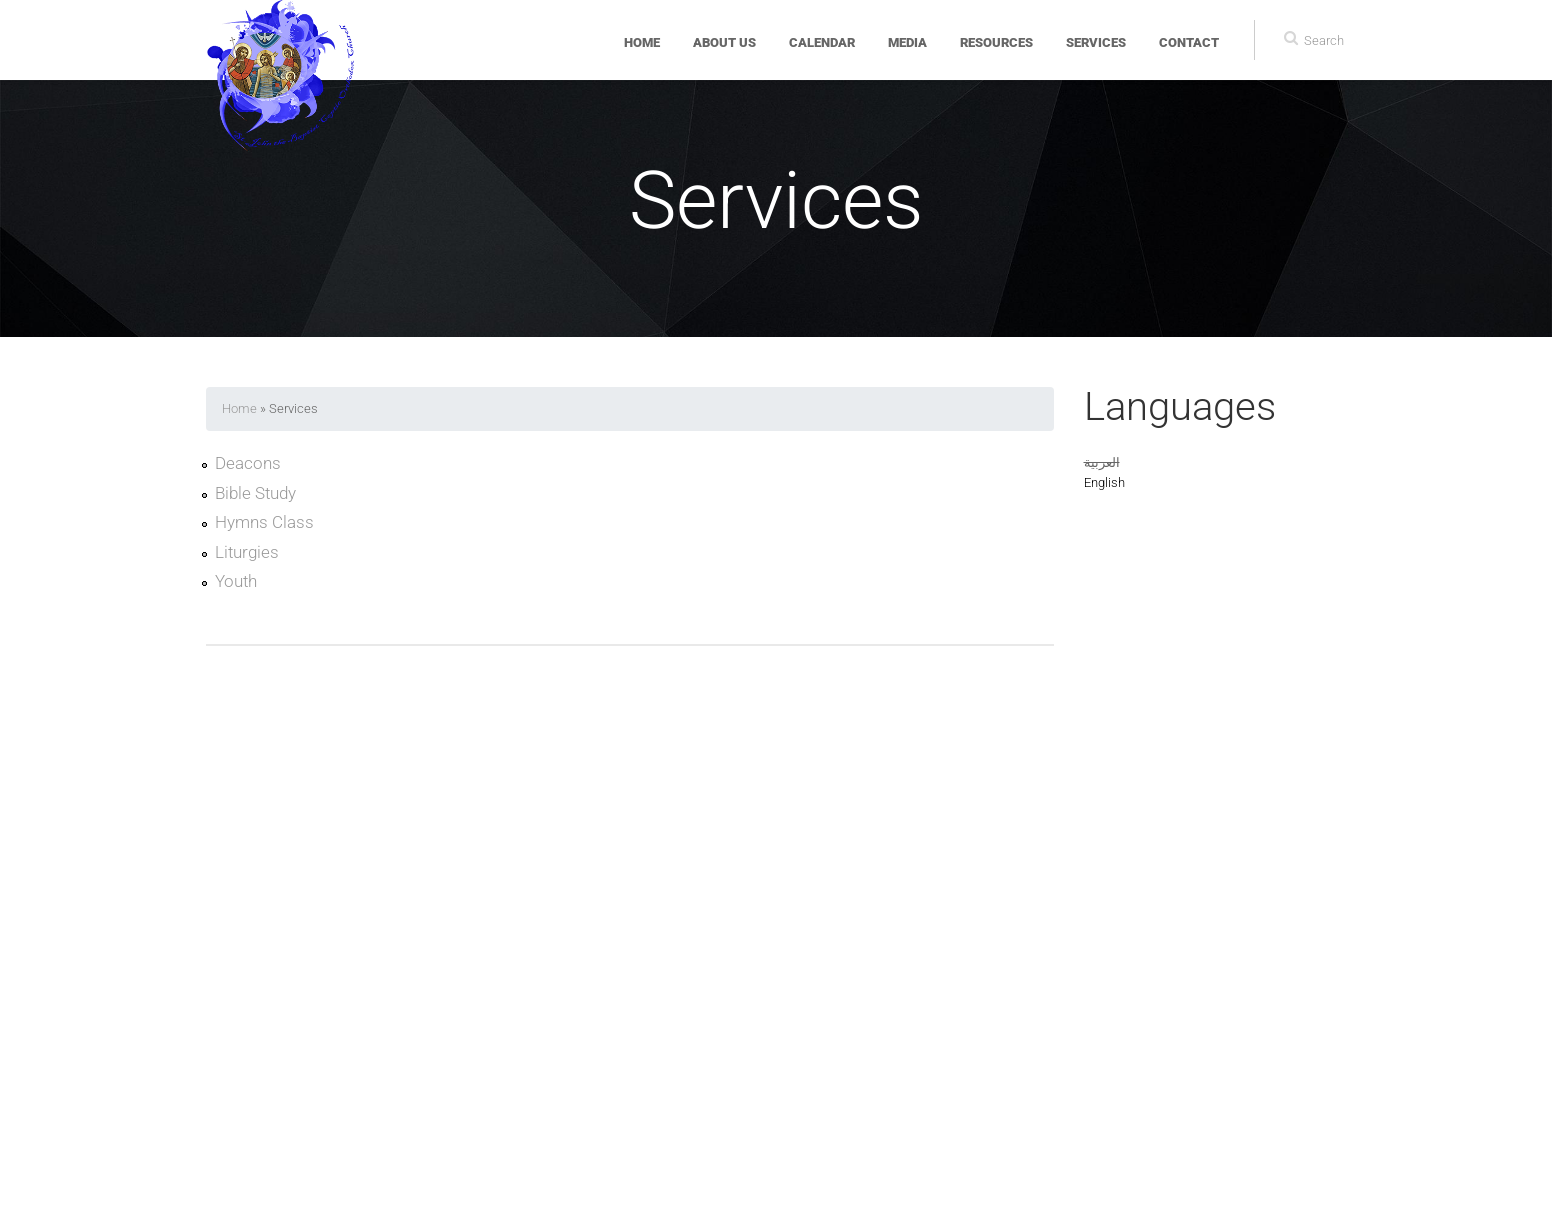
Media (907, 42)
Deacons (248, 463)
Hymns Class (264, 522)
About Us (724, 42)
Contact (1189, 42)
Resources (996, 42)
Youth (236, 581)
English (1104, 482)
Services (1096, 42)
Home (642, 42)
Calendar (822, 42)
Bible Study (255, 493)
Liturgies (247, 552)
